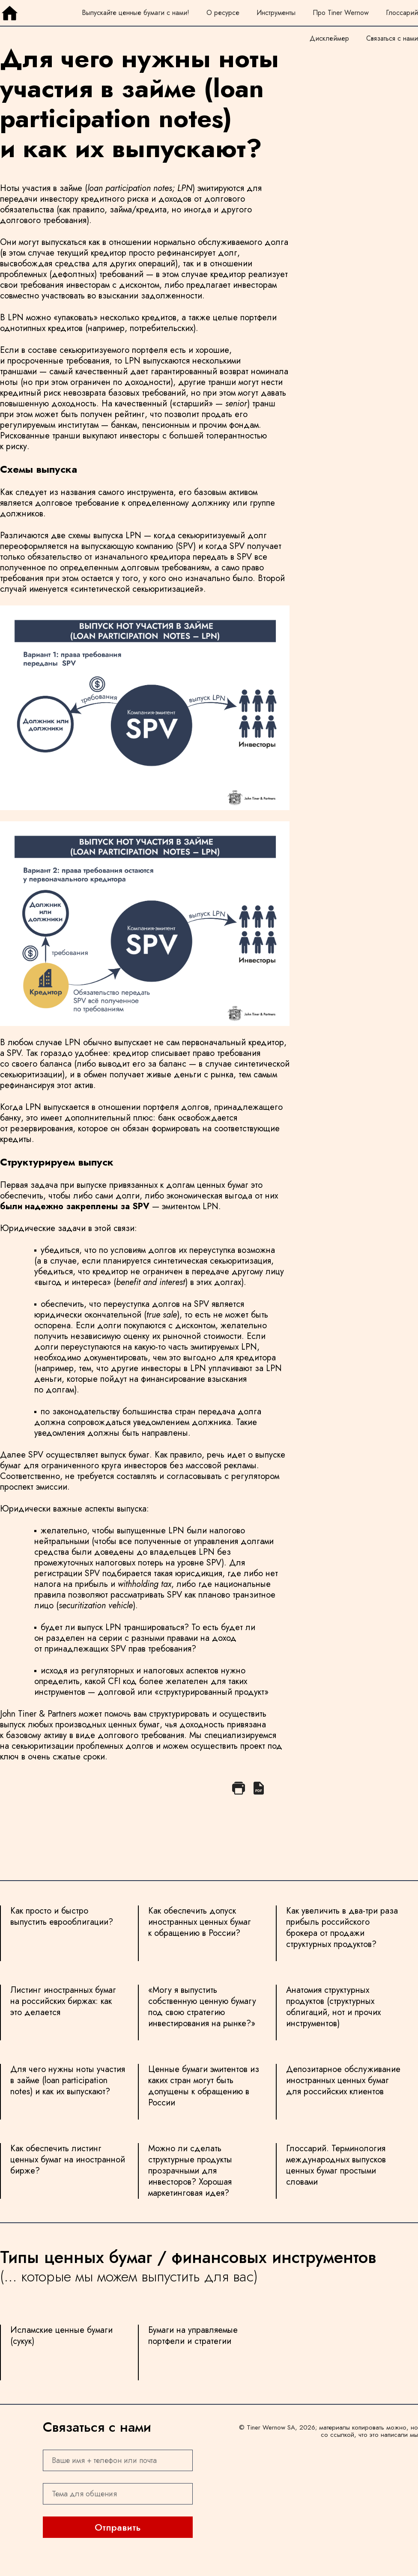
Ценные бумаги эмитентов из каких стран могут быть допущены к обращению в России (203, 2086)
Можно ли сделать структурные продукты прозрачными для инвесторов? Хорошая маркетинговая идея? (190, 2171)
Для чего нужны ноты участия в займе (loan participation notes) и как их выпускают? (67, 2081)
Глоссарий (402, 13)
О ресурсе (222, 13)
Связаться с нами (392, 38)
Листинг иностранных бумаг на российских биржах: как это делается (63, 2001)
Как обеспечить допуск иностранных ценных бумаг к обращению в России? (199, 1922)
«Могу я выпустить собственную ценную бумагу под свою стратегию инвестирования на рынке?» (202, 2007)
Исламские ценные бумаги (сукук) (61, 2336)
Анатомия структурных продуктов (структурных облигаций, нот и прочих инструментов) (333, 2007)
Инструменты (276, 13)
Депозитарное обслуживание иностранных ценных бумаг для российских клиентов (343, 2081)
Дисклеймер (329, 38)
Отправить (118, 2527)
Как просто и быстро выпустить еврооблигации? (61, 1916)
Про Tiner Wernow (341, 13)
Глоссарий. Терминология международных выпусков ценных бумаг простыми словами (336, 2165)
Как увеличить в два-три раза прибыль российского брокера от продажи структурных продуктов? (342, 1927)
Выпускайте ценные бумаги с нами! (135, 13)
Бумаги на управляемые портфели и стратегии (193, 2336)
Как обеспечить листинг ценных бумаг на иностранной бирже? (67, 2160)
